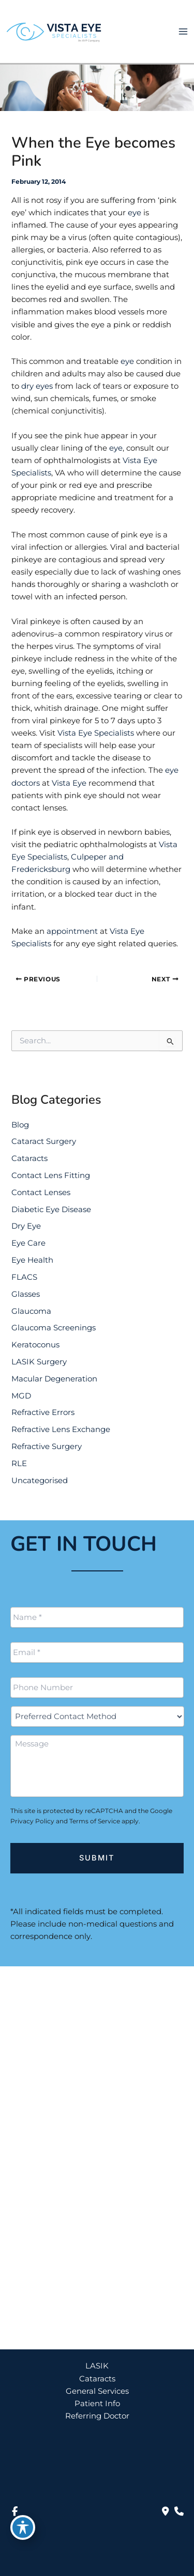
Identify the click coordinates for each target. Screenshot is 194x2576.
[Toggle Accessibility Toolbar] (22, 2527)
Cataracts (29, 1158)
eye (134, 212)
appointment (72, 931)
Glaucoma (31, 1311)
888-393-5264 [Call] (64, 2103)
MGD (21, 1396)
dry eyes (37, 386)
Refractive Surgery (46, 1446)
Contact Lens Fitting (50, 1175)
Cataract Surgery (43, 1141)
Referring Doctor (97, 2416)
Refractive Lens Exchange (60, 1429)
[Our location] (179, 2511)
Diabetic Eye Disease (51, 1209)
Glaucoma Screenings (53, 1327)
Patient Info (97, 2403)
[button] (97, 2318)
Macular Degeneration (54, 1379)
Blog (20, 1125)
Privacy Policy (32, 1821)
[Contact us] (165, 2511)
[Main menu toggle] (183, 31)
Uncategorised (39, 1480)
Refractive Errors (42, 1412)
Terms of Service (94, 1821)
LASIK (97, 2366)
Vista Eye (69, 783)
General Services (97, 2391)
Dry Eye (26, 1226)
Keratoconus (35, 1344)
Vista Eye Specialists (95, 733)
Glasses (25, 1294)
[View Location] (79, 2071)
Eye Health (32, 1260)
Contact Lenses (40, 1192)
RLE (19, 1463)
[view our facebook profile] (14, 2511)
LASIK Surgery (39, 1361)
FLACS (24, 1277)
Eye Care (28, 1243)
